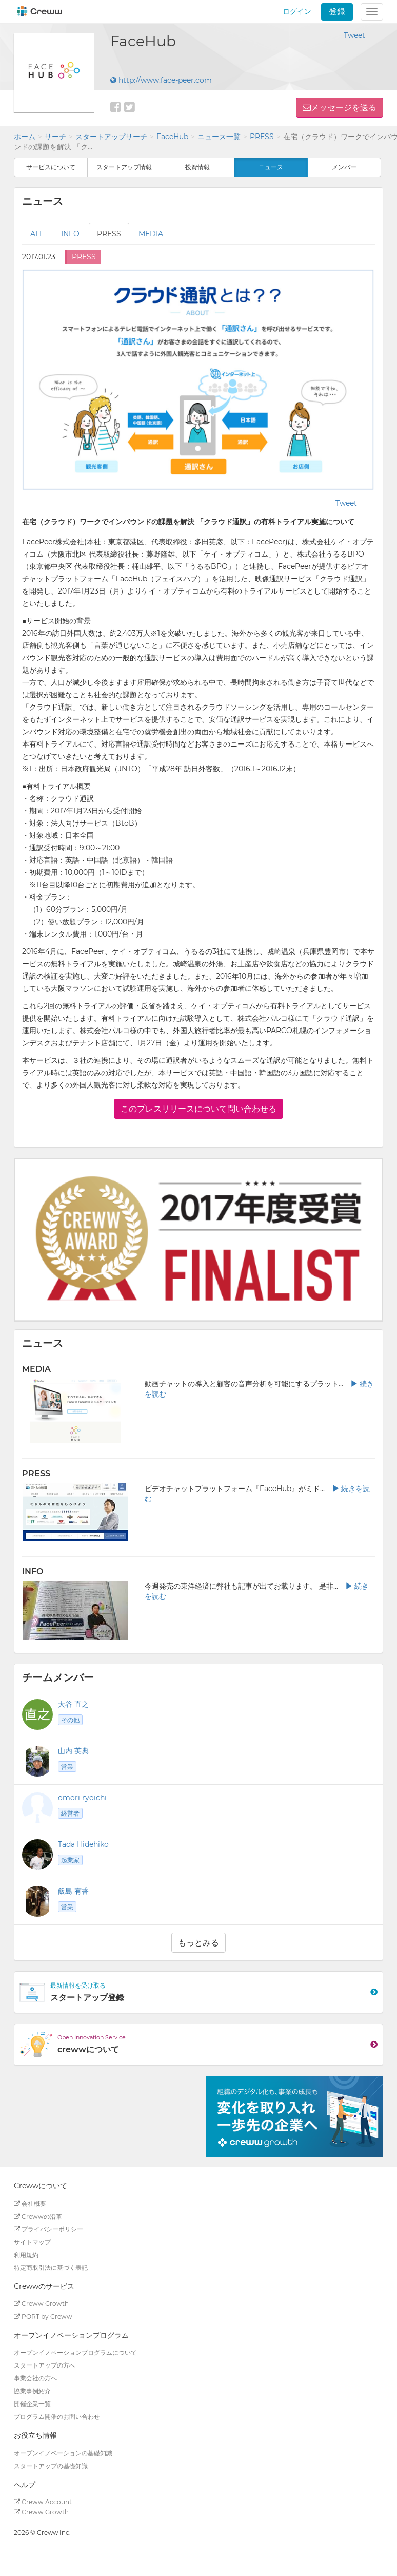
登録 (337, 11)
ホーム (24, 136)
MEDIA (150, 233)
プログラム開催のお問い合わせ (57, 2416)
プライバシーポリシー (48, 2229)
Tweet (354, 35)
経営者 (70, 1813)
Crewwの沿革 (38, 2216)
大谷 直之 (73, 1704)
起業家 (70, 1860)
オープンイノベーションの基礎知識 (63, 2453)
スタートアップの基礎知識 (51, 2466)
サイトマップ (32, 2242)
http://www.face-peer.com (161, 80)
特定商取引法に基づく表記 (51, 2268)
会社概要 (30, 2203)
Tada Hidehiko (83, 1844)
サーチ (55, 136)
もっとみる (198, 1943)
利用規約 (26, 2255)
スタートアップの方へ (44, 2365)
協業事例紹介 (32, 2391)
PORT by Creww (43, 2316)
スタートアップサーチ (111, 136)
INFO (70, 233)
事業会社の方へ (35, 2378)
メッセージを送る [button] (343, 107)
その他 (70, 1720)
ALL (37, 233)
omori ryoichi (82, 1797)
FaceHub (172, 136)
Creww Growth (41, 2303)
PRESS (262, 136)
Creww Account (43, 2502)
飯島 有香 (73, 1891)
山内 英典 (73, 1751)
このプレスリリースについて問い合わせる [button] (198, 1109)
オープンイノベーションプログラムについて (75, 2352)
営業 (67, 1766)
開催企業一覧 (32, 2404)
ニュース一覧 (219, 136)
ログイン (297, 11)
